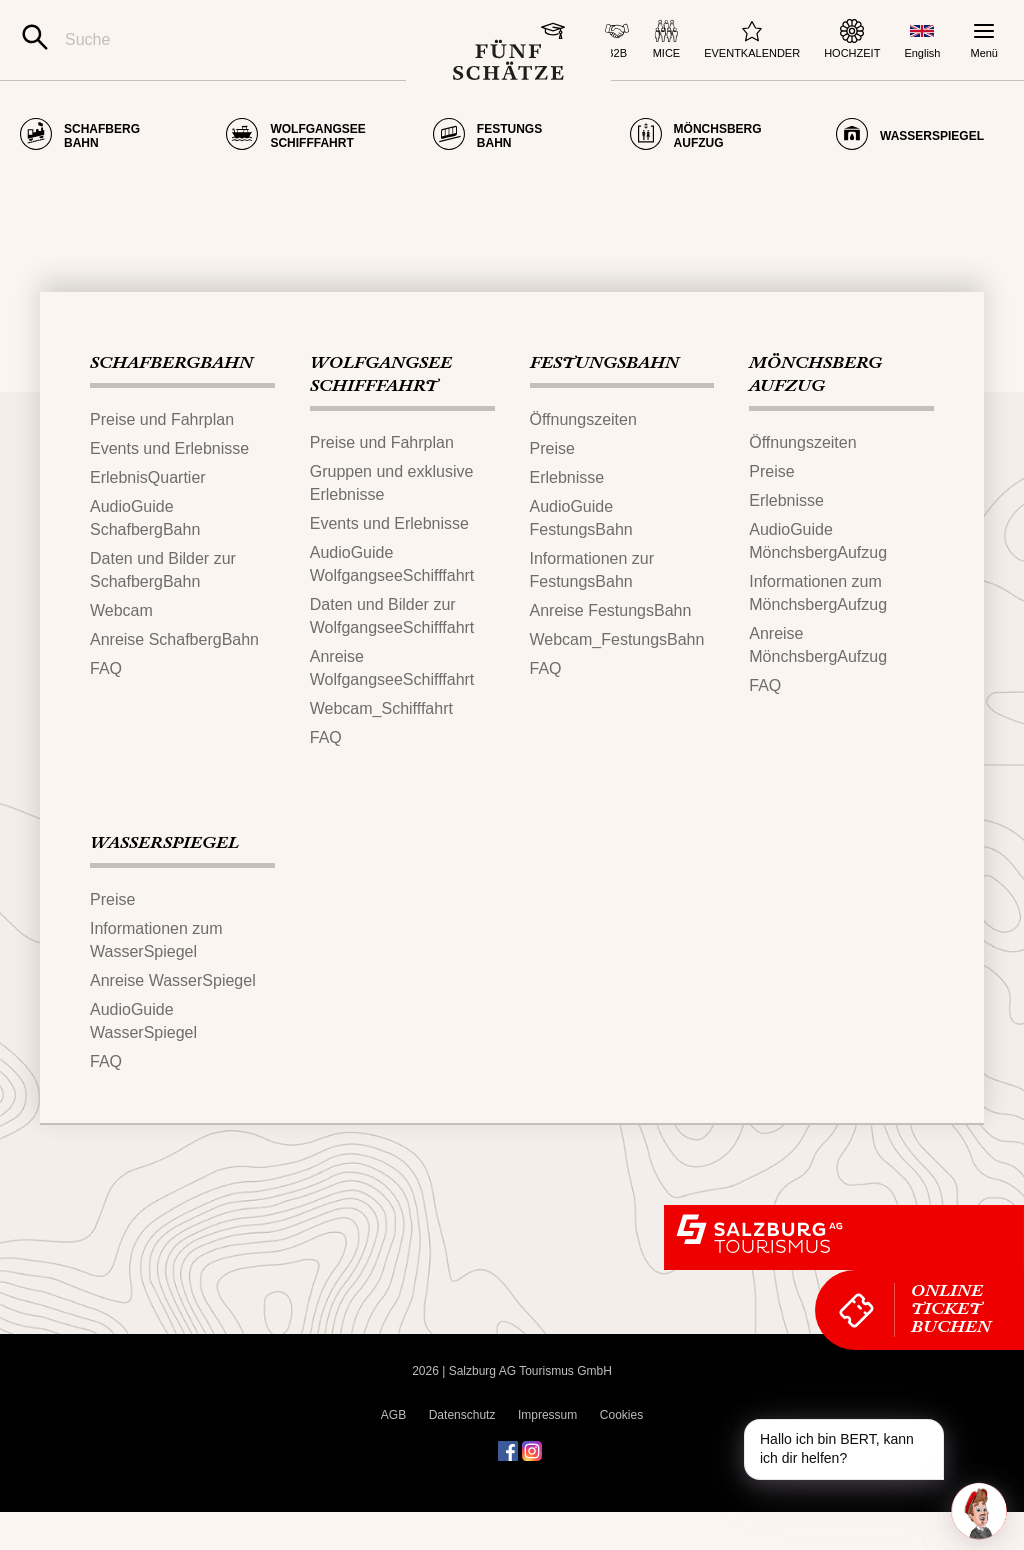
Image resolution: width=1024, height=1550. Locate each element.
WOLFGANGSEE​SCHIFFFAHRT (381, 413)
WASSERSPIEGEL (164, 882)
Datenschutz (462, 1453)
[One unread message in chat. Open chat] (979, 1511)
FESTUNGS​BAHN (604, 402)
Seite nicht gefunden (145, 187)
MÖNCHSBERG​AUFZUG (815, 413)
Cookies (621, 1453)
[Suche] (214, 40)
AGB (393, 1453)
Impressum (547, 1453)
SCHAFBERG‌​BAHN (171, 402)
